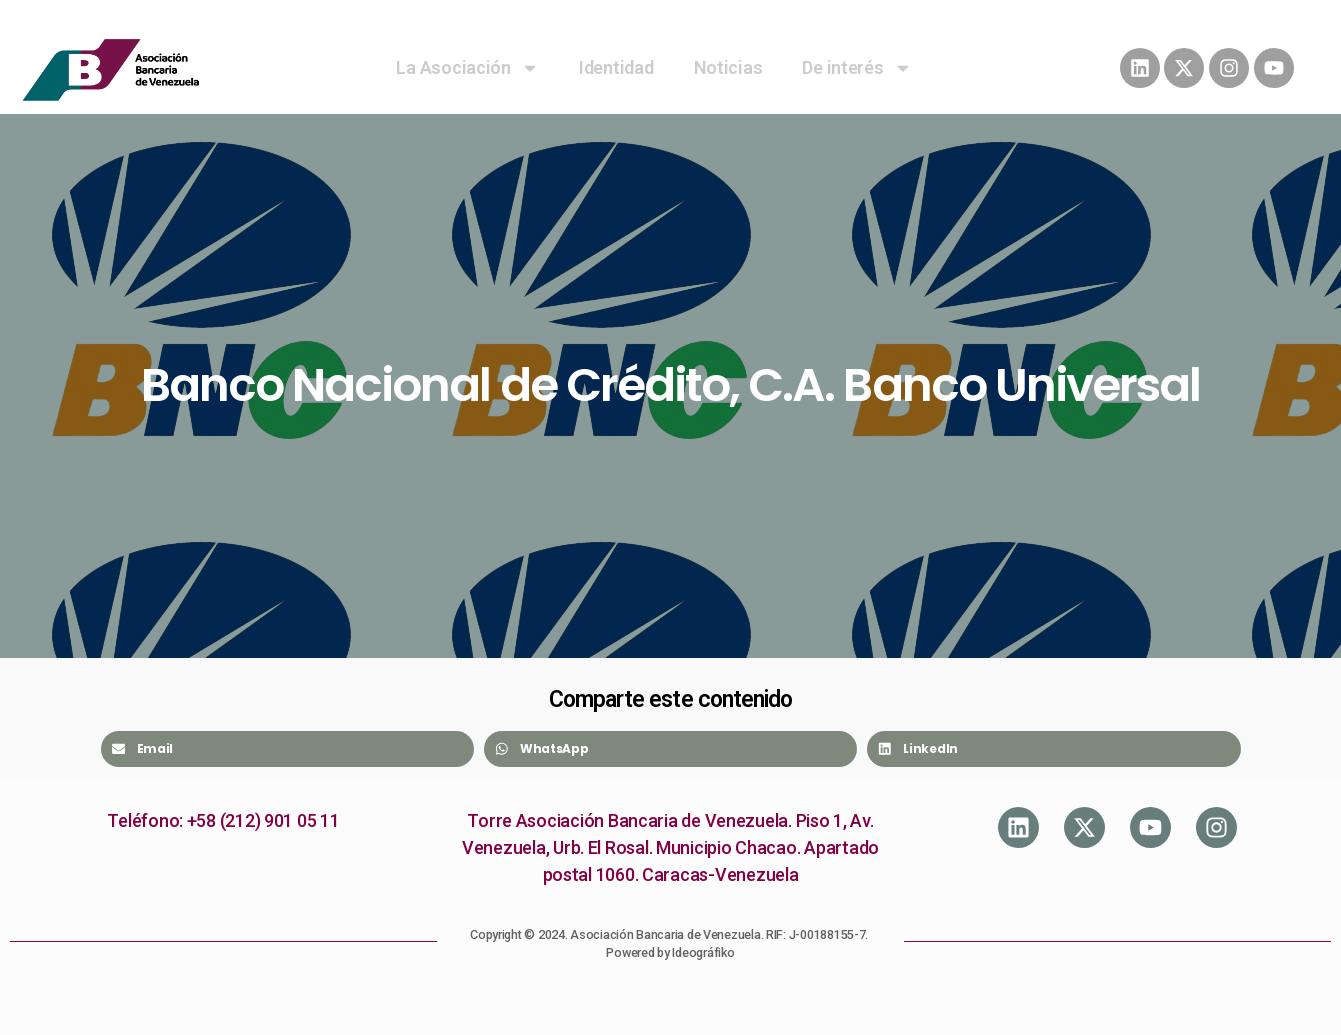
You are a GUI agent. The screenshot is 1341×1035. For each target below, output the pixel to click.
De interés (856, 68)
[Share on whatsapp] (670, 749)
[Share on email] (287, 749)
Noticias (728, 67)
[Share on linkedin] (1053, 749)
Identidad (616, 67)
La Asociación (467, 68)
